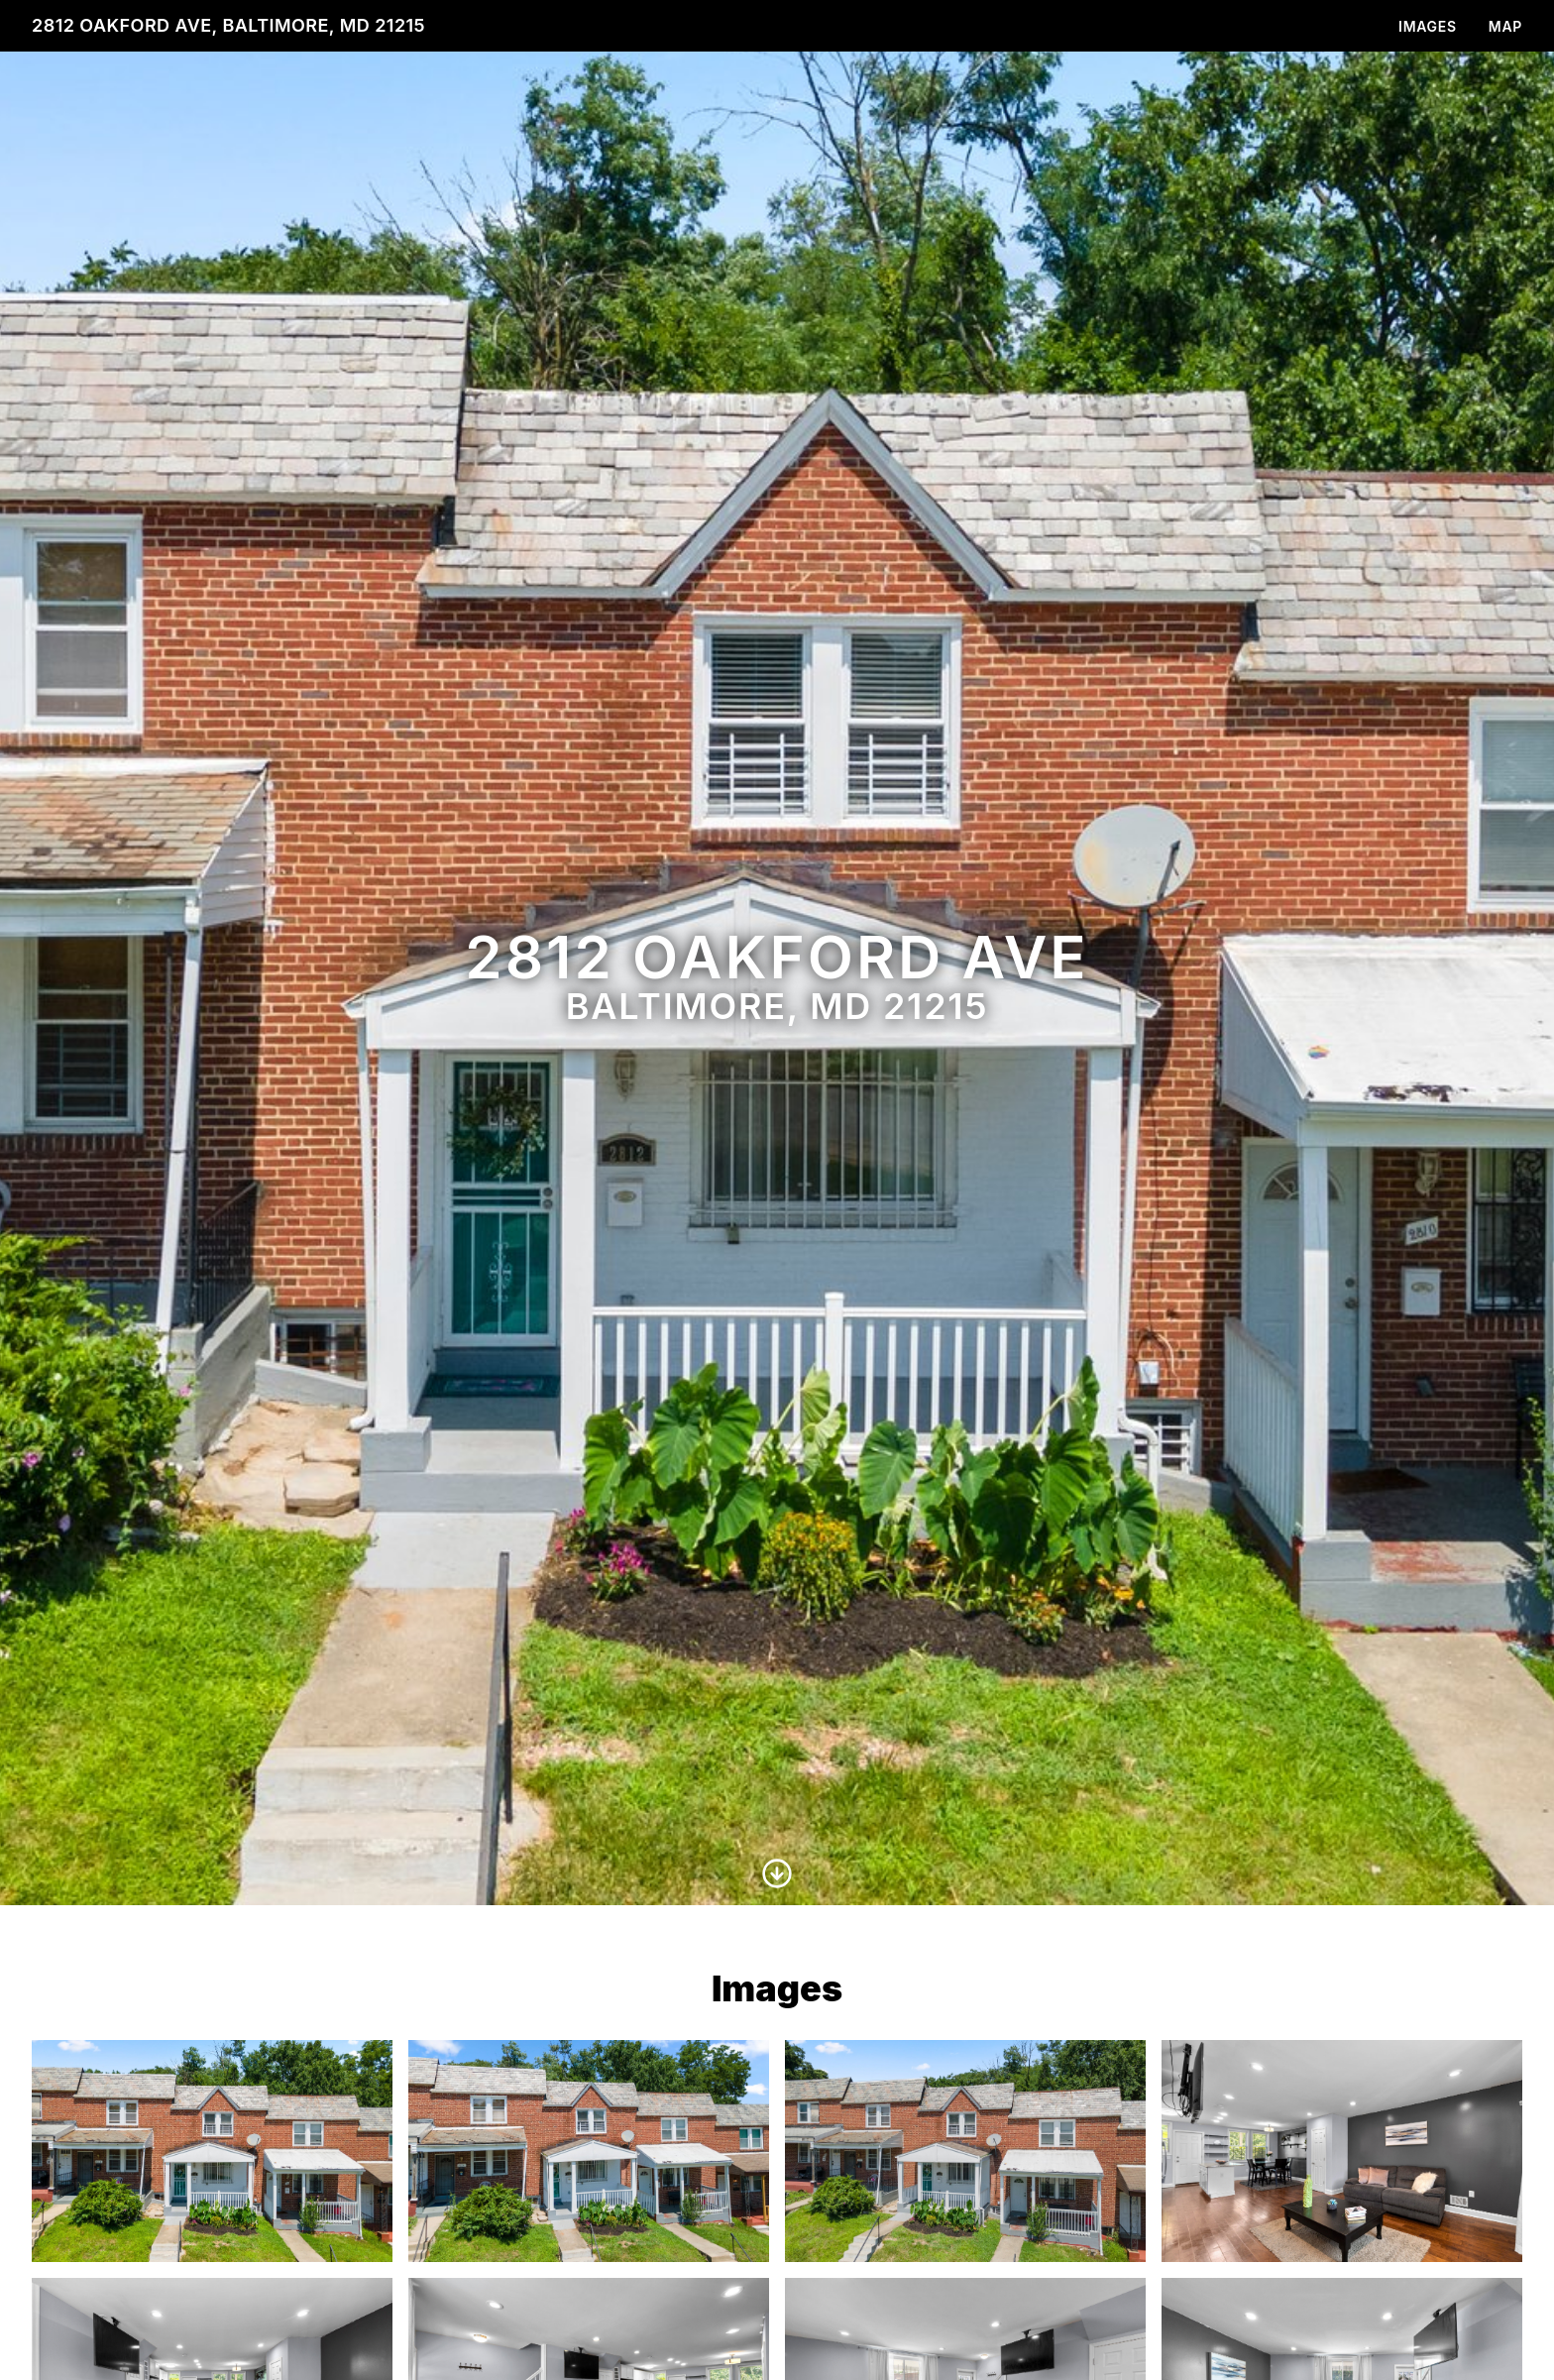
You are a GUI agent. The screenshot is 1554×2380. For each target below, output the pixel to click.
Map (1505, 26)
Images (1427, 26)
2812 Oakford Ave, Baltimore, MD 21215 (228, 25)
